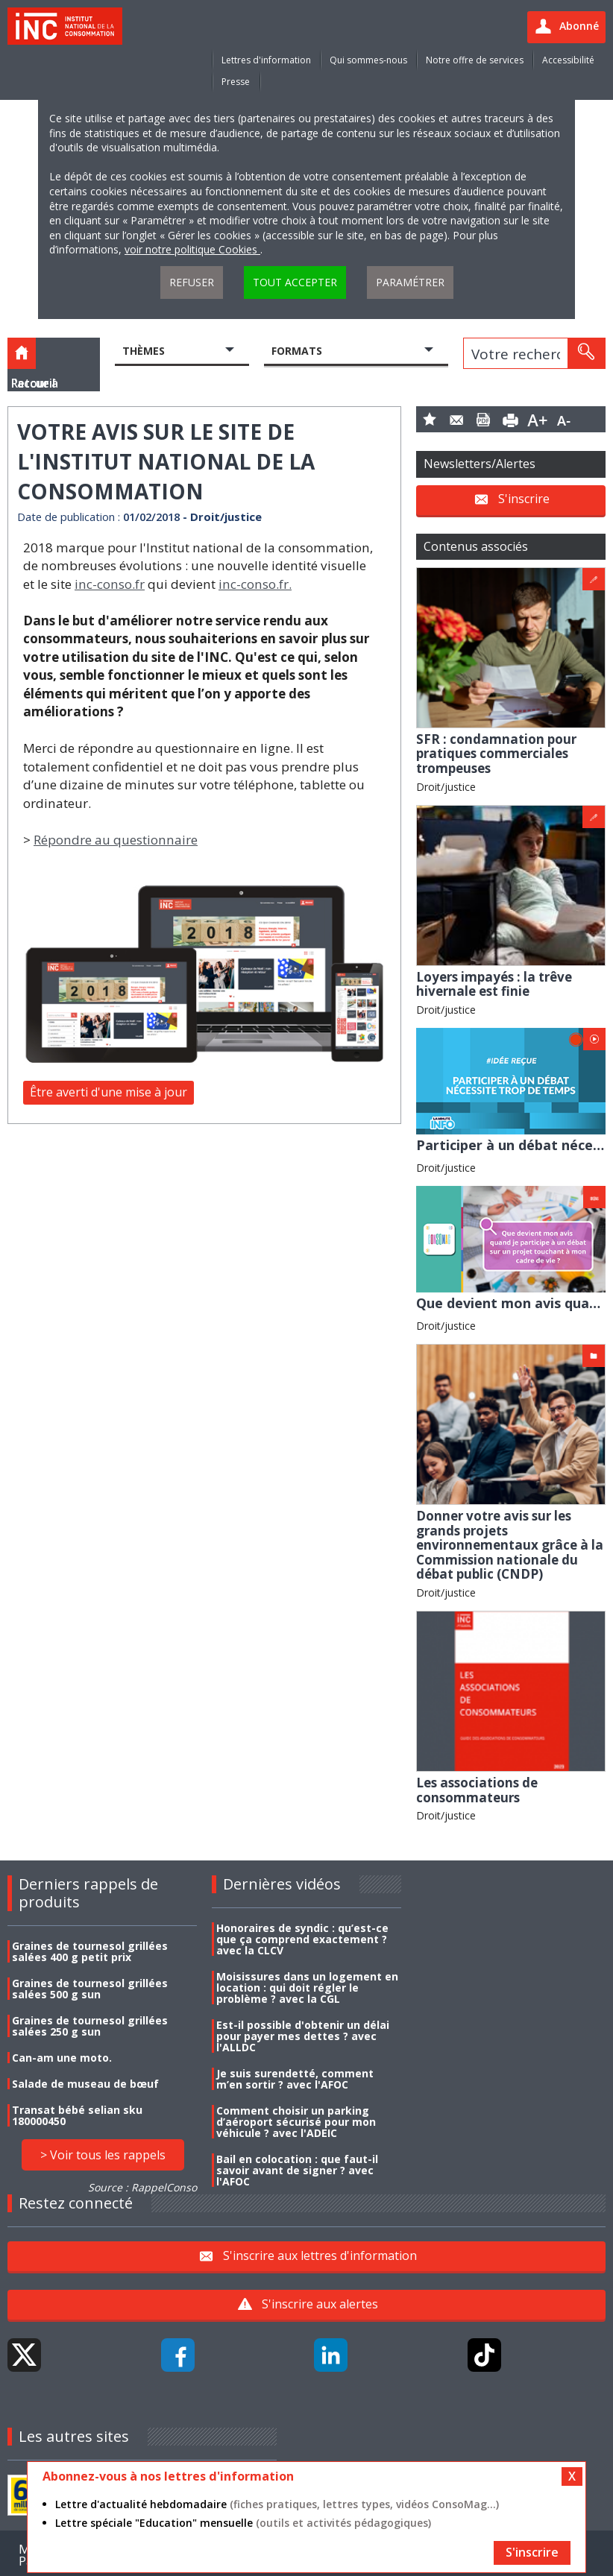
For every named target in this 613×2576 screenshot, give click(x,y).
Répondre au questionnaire (116, 839)
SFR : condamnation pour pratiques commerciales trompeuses (496, 753)
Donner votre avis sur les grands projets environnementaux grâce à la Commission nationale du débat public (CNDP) (509, 1544)
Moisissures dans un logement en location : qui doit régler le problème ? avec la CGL (307, 1987)
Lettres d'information (266, 60)
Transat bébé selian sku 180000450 (77, 2115)
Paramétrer (410, 282)
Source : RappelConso (142, 2187)
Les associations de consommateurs (477, 1790)
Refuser (191, 282)
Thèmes (143, 351)
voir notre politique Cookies (192, 249)
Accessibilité (568, 60)
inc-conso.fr (110, 584)
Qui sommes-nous (368, 60)
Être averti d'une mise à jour (108, 1092)
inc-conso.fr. (255, 584)
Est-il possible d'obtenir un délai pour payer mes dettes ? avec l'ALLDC (302, 2036)
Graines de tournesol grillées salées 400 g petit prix (90, 1951)
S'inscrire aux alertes (320, 2304)
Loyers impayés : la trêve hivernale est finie (494, 984)
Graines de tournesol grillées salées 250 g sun (90, 2026)
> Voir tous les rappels (103, 2155)
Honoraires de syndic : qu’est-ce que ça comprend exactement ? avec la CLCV (302, 1939)
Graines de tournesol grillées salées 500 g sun (90, 1988)
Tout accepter (295, 282)
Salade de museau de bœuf (85, 2084)
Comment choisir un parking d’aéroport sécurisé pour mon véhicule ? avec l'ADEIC (296, 2121)
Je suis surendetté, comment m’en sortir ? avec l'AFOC (295, 2079)
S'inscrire (524, 498)
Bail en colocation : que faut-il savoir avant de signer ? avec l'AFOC (297, 2170)
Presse (235, 81)
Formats (296, 351)
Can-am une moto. (62, 2058)
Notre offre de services (475, 60)
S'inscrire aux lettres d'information (320, 2255)
